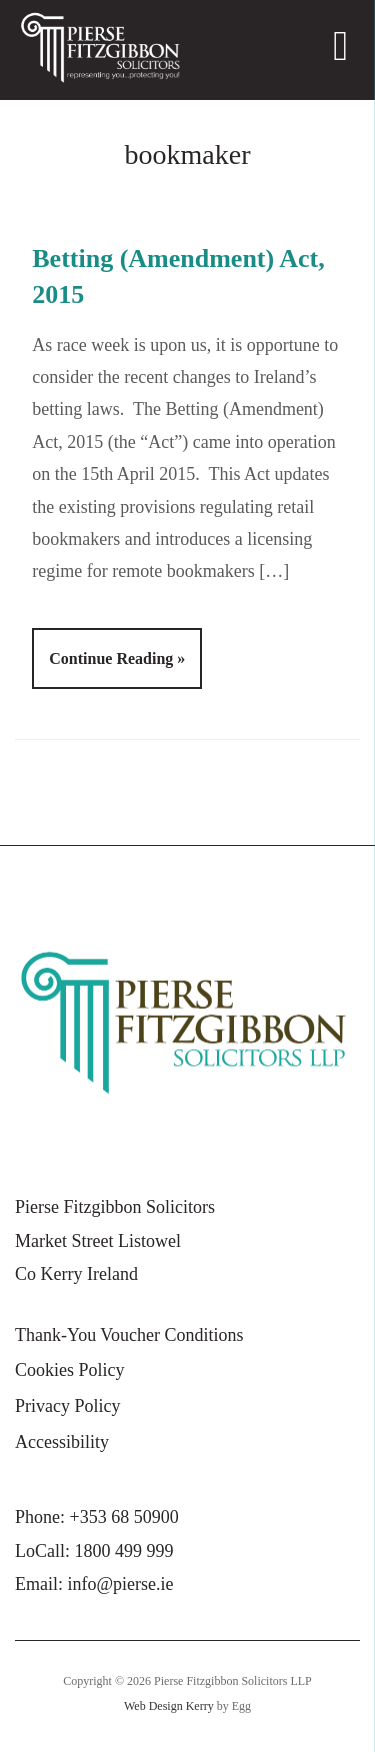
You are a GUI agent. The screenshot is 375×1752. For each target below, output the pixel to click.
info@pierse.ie (121, 1584)
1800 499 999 (124, 1551)
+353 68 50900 (124, 1517)
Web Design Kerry (169, 1706)
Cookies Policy (70, 1370)
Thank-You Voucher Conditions (129, 1335)
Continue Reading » (117, 658)
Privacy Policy (68, 1406)
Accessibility (62, 1442)
